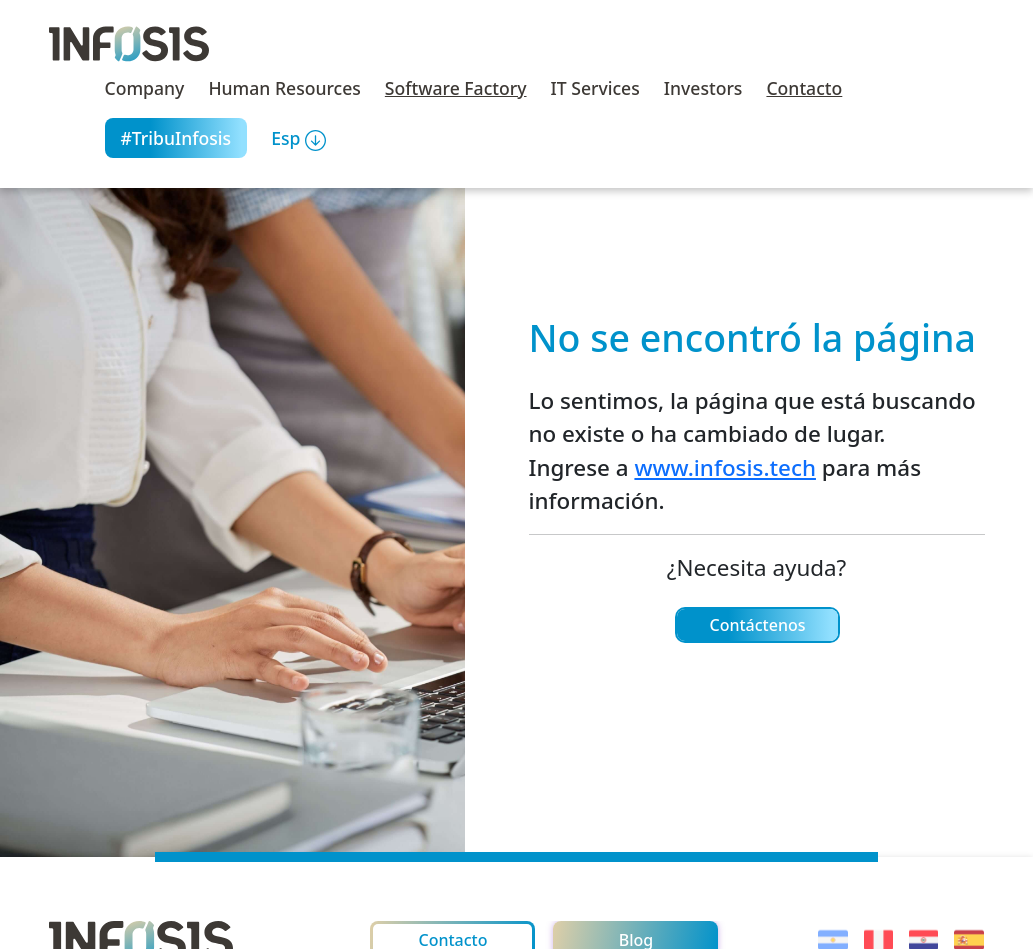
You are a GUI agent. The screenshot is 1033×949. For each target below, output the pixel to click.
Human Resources (284, 88)
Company (145, 88)
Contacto (804, 88)
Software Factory (456, 88)
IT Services (595, 88)
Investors (703, 88)
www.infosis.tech (725, 467)
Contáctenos (757, 625)
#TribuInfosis (176, 138)
